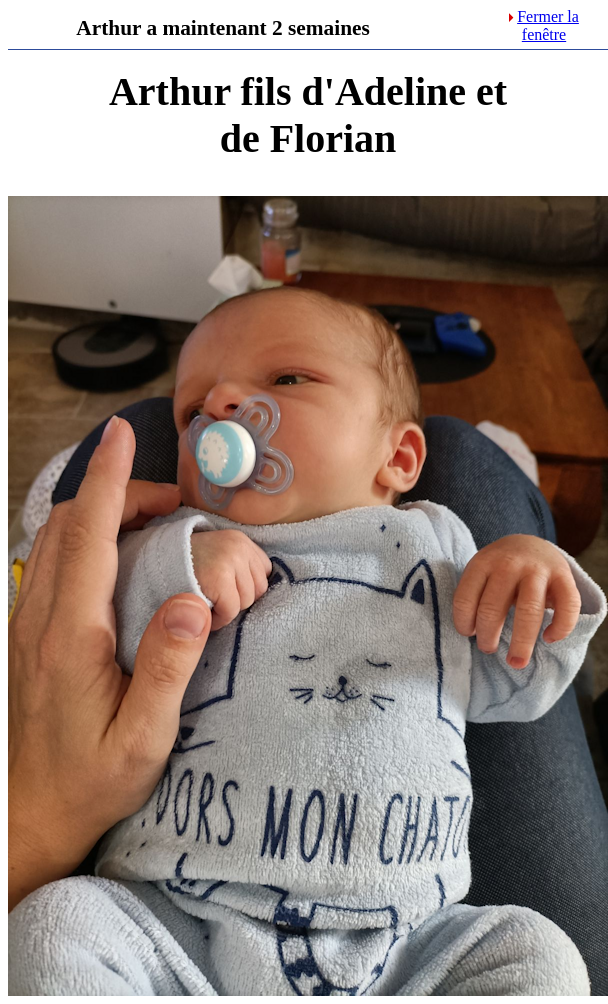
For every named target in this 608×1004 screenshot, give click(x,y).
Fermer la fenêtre (544, 25)
